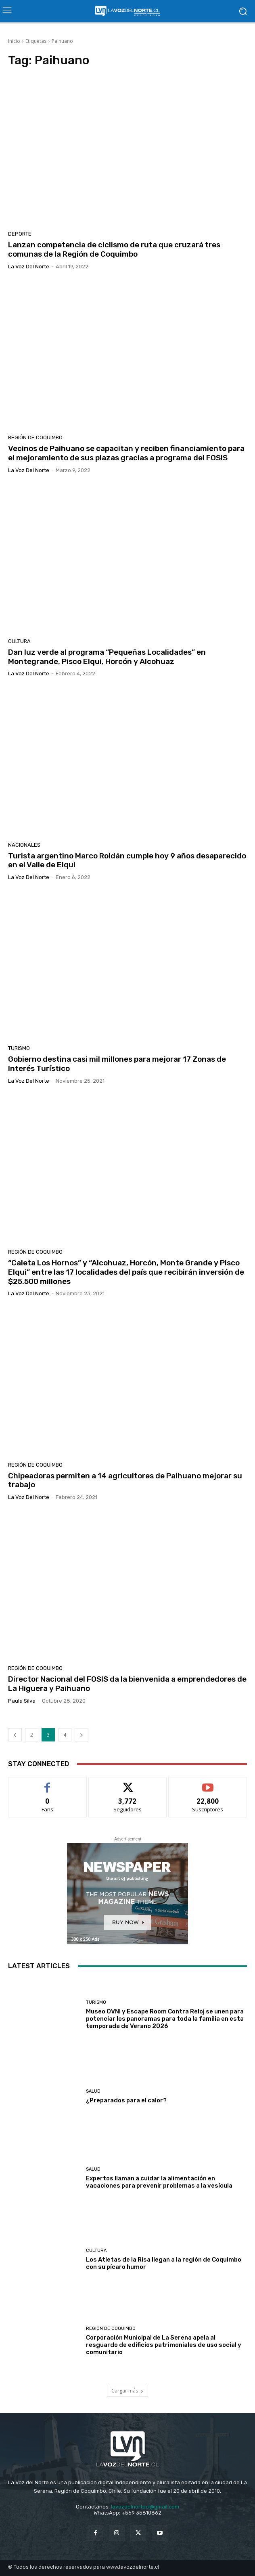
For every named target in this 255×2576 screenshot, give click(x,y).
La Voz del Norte (28, 267)
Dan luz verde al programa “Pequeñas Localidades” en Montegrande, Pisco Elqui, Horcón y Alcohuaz (107, 656)
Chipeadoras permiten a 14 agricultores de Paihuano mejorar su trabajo (125, 1480)
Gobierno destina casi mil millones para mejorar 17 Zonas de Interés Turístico (117, 1063)
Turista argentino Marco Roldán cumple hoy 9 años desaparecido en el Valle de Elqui (127, 860)
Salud (93, 2091)
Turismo (19, 1048)
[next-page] (81, 1734)
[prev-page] (15, 1734)
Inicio (14, 41)
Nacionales (24, 844)
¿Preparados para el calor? (126, 2100)
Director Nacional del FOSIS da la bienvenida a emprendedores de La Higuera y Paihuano (127, 1683)
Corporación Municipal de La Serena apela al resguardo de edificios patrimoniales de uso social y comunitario (163, 2345)
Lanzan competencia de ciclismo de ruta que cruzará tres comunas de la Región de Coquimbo (114, 249)
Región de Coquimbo (35, 437)
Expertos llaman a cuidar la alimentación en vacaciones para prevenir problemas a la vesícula (159, 2182)
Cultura (19, 641)
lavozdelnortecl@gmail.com (145, 2507)
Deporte (19, 233)
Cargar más (127, 2390)
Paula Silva (22, 1701)
